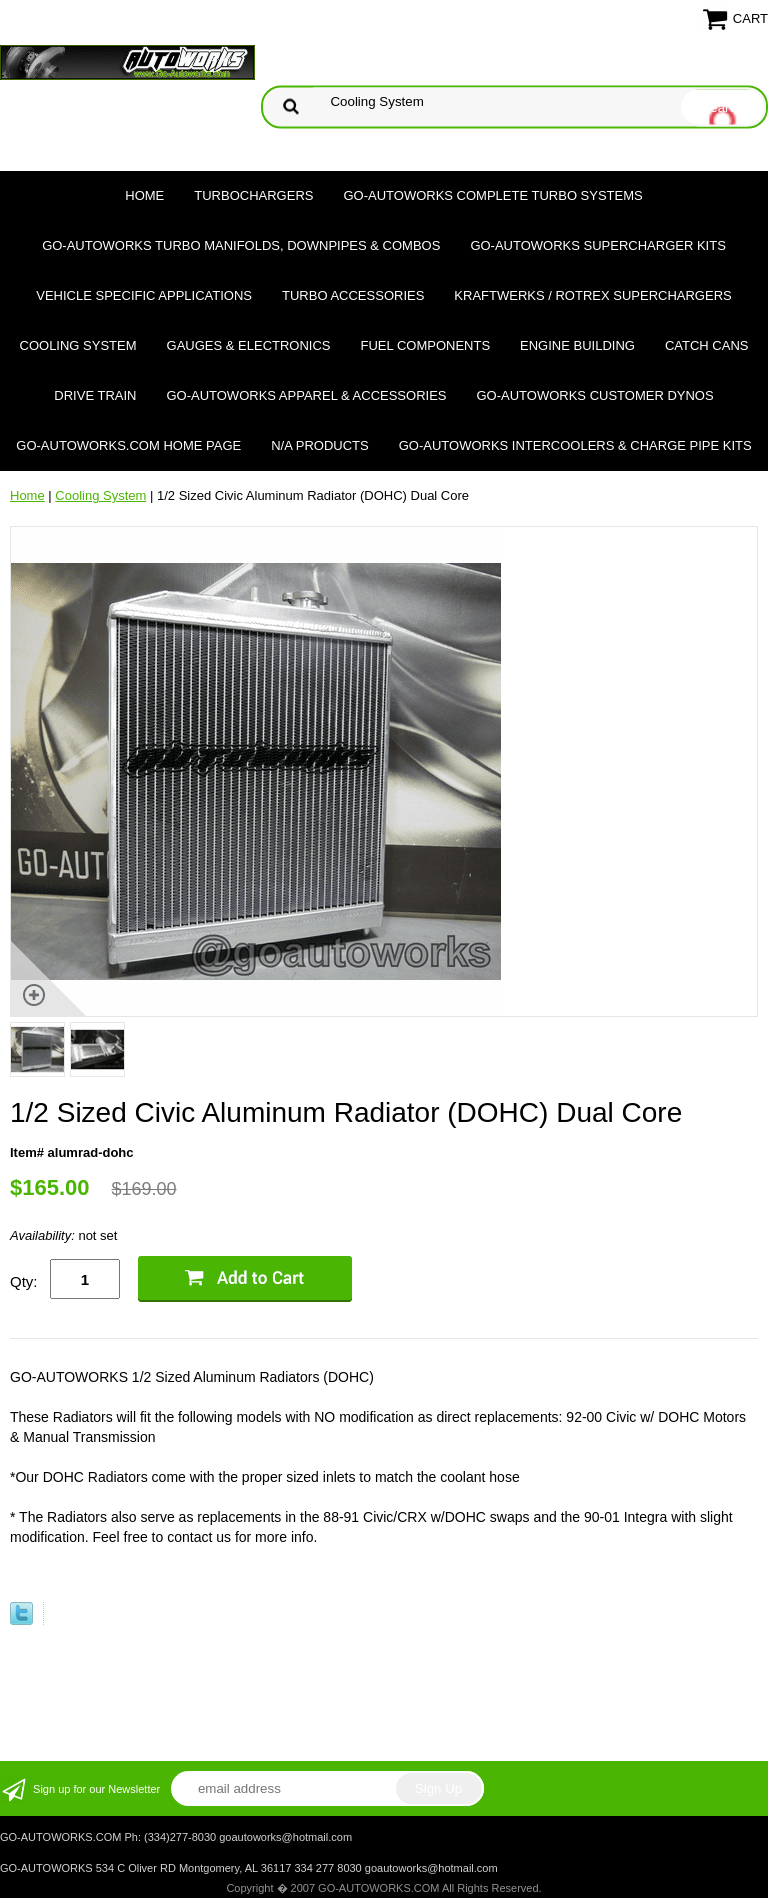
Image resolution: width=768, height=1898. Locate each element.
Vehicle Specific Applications (144, 295)
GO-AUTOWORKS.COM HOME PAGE (128, 445)
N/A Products (320, 445)
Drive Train (95, 395)
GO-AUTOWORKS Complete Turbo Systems (492, 195)
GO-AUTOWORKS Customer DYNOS (595, 395)
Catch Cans (707, 345)
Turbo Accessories (353, 295)
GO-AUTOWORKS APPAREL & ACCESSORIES (306, 395)
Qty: (24, 1281)
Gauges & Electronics (249, 345)
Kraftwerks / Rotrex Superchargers (592, 295)
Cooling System (78, 345)
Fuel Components (426, 345)
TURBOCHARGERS (253, 195)
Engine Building (577, 345)
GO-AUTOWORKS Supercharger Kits (597, 245)
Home (144, 195)
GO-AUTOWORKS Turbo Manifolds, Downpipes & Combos (241, 245)
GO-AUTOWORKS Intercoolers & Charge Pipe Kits (575, 445)
